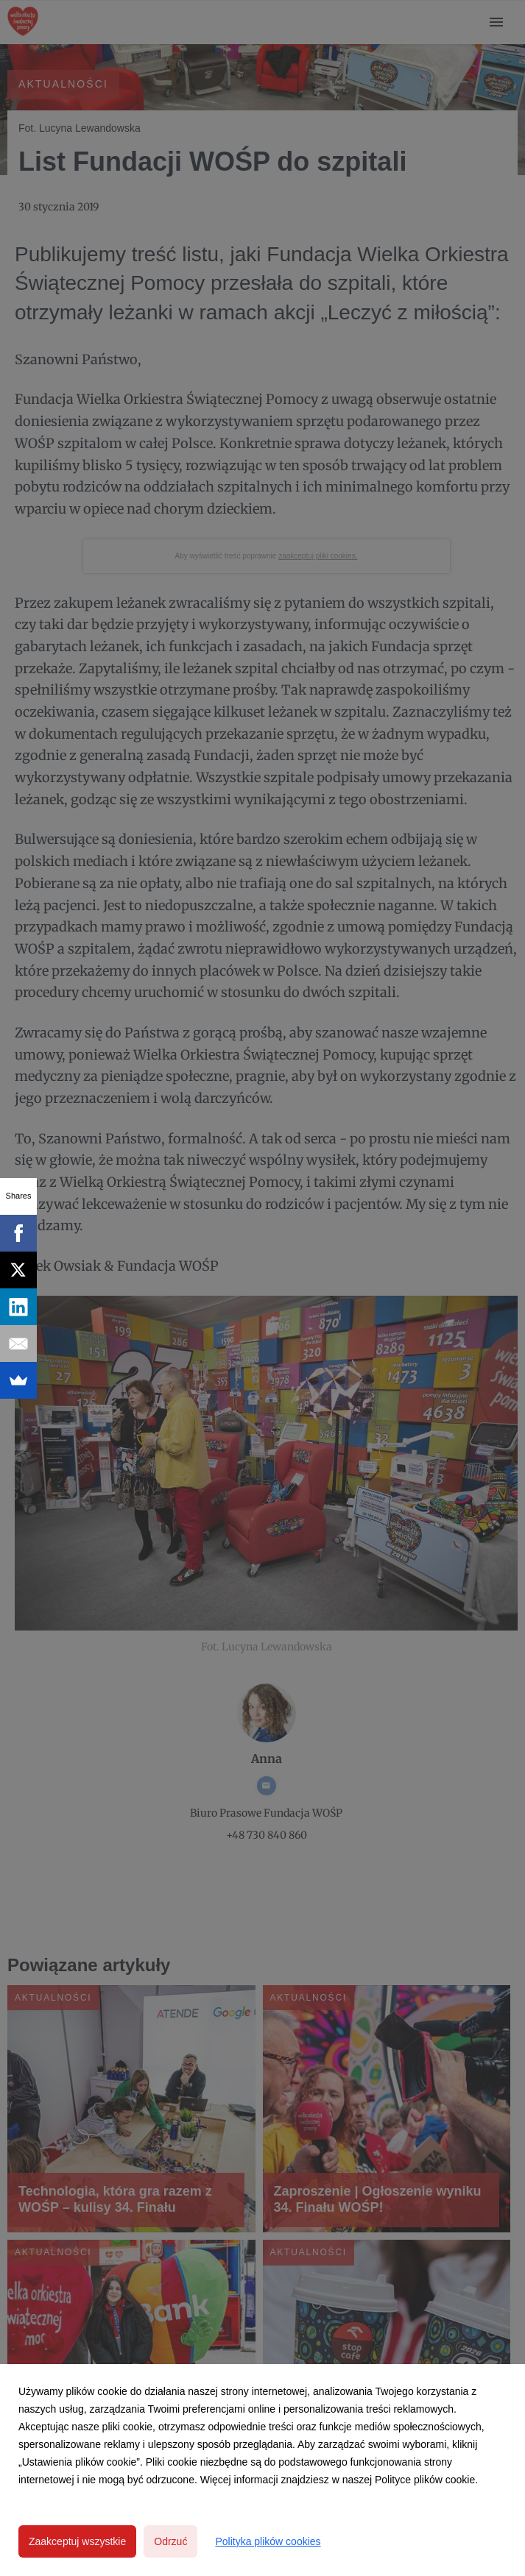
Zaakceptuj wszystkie (77, 2541)
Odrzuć (170, 2541)
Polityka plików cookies (267, 2541)
